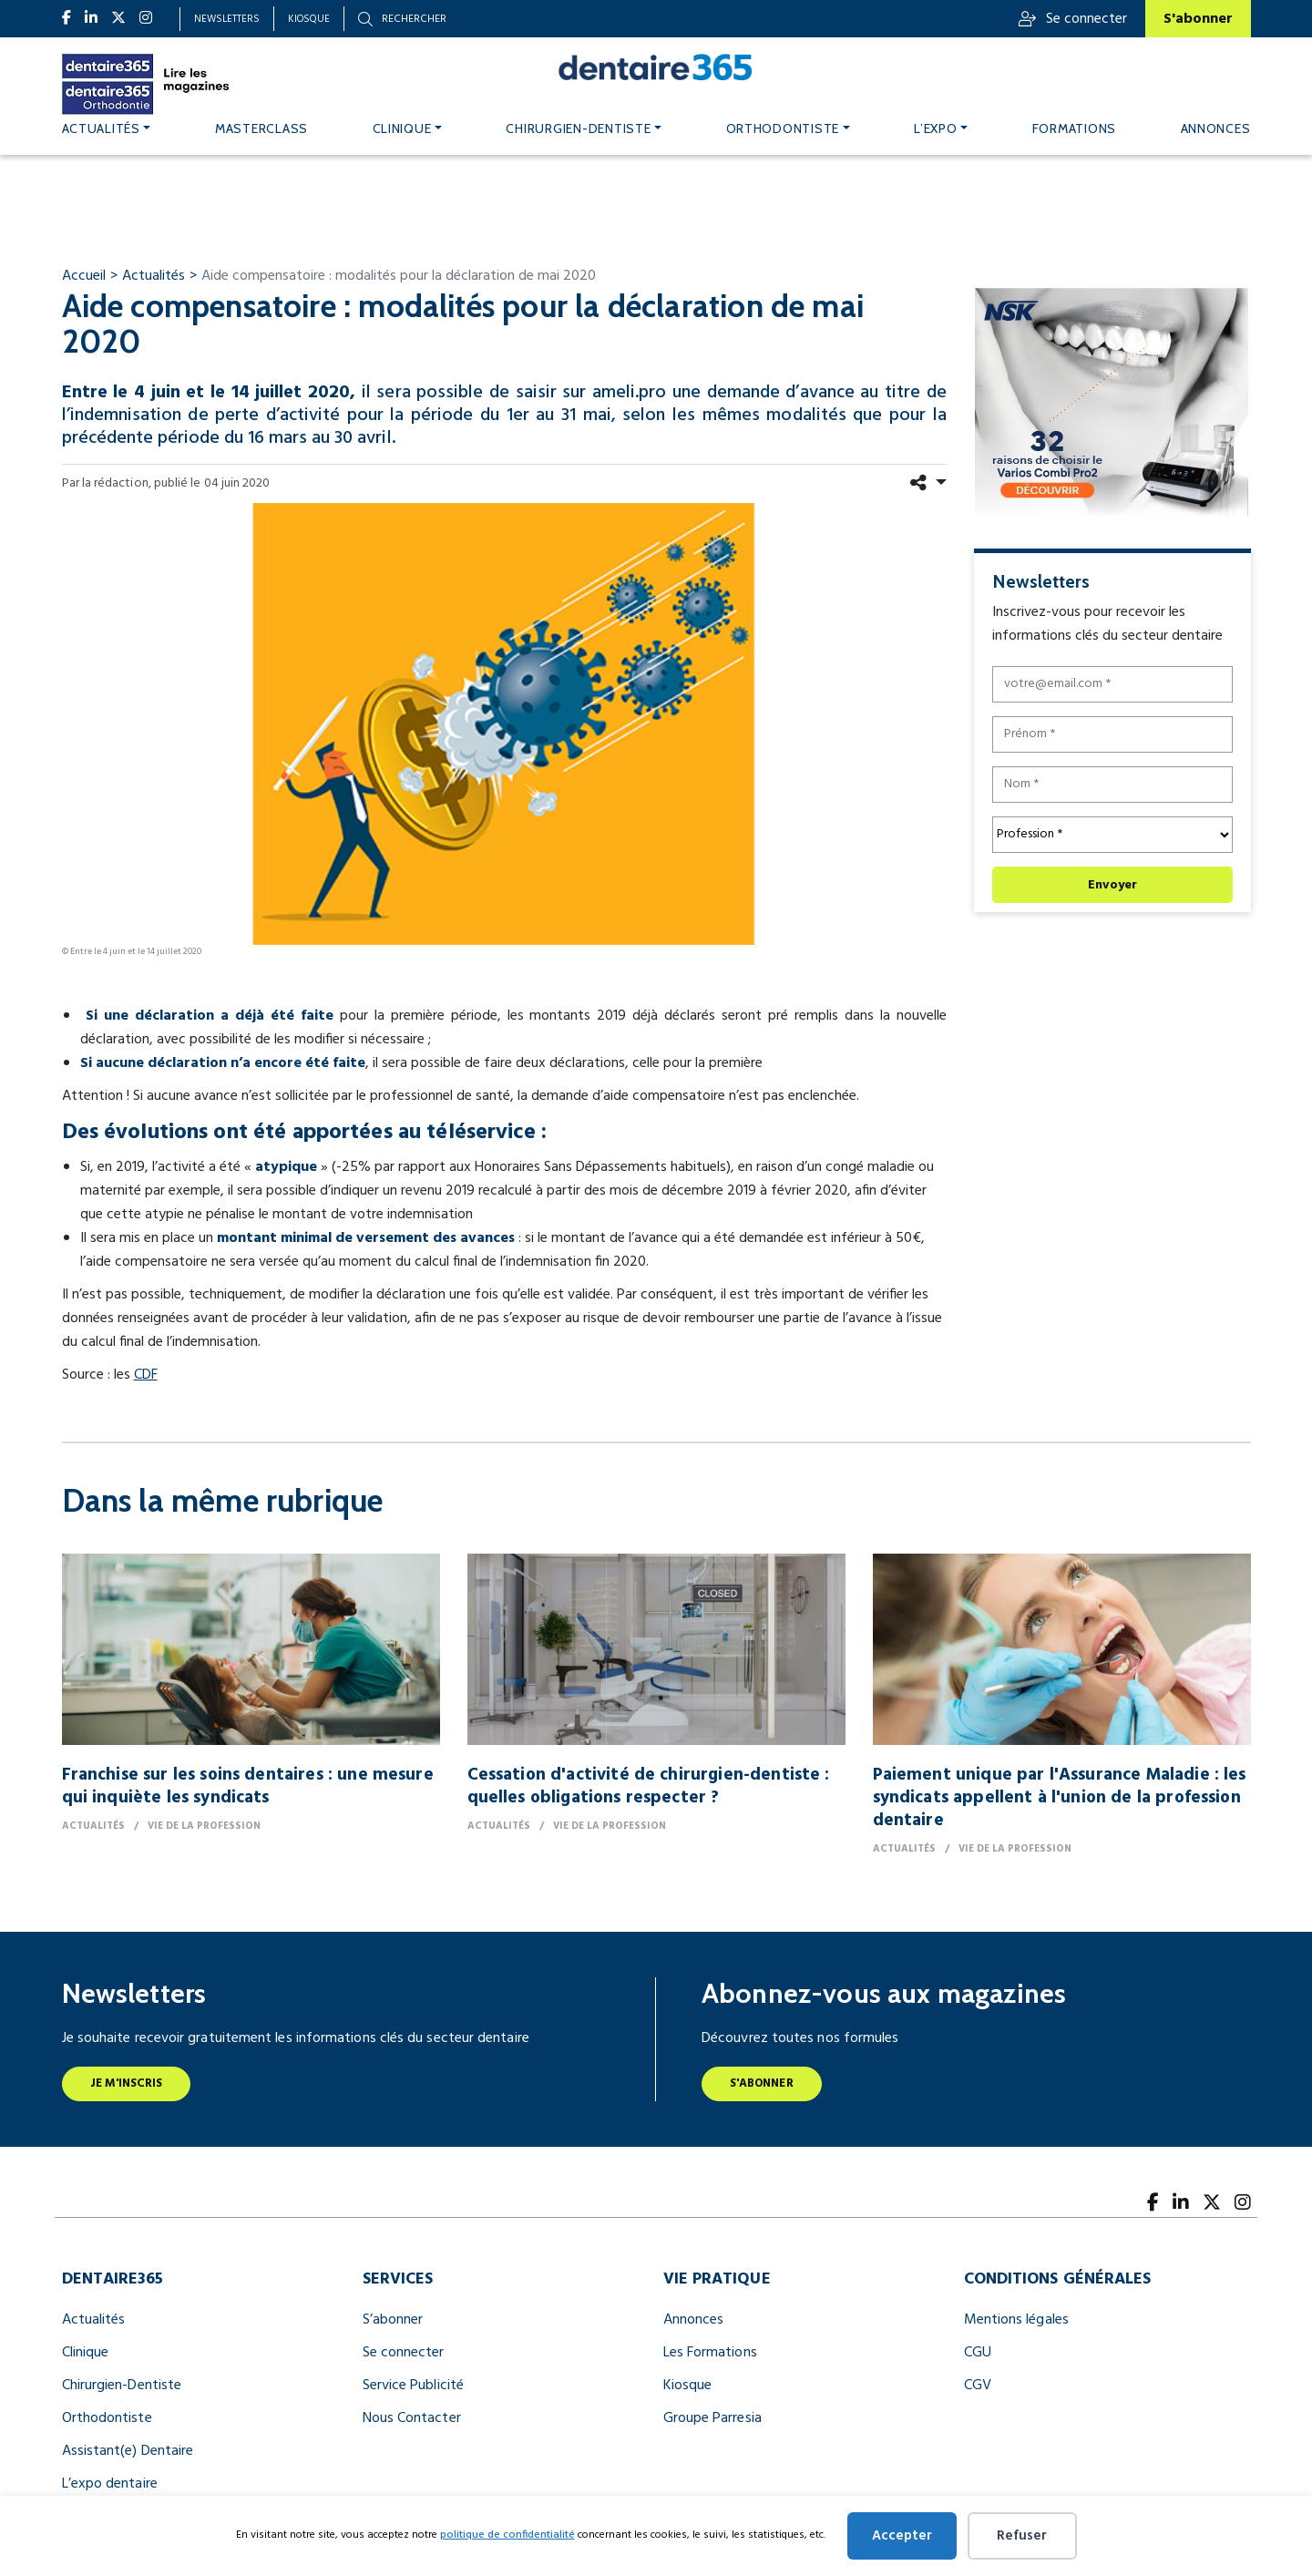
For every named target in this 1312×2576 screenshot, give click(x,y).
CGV (977, 2385)
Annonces (1216, 128)
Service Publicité (413, 2385)
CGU (977, 2353)
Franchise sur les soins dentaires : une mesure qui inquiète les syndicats (248, 1786)
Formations (1074, 128)
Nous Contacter (412, 2418)
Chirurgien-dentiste (578, 128)
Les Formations (710, 2353)
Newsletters (227, 19)
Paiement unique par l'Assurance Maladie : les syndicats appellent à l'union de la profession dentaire (1059, 1797)
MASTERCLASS (261, 128)
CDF (146, 1375)
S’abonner (393, 2320)
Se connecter (1073, 19)
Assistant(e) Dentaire (128, 2451)
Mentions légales (1016, 2320)
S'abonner (1198, 19)
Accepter (902, 2536)
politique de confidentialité (507, 2535)
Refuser (1022, 2536)
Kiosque (309, 19)
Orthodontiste (783, 128)
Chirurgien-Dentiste (122, 2385)
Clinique (402, 128)
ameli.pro (629, 392)
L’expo (935, 128)
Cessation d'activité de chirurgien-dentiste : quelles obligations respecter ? (648, 1786)
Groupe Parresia (712, 2418)
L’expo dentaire (110, 2484)
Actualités (101, 128)
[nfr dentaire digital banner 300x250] (1111, 402)
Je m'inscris (126, 2083)
